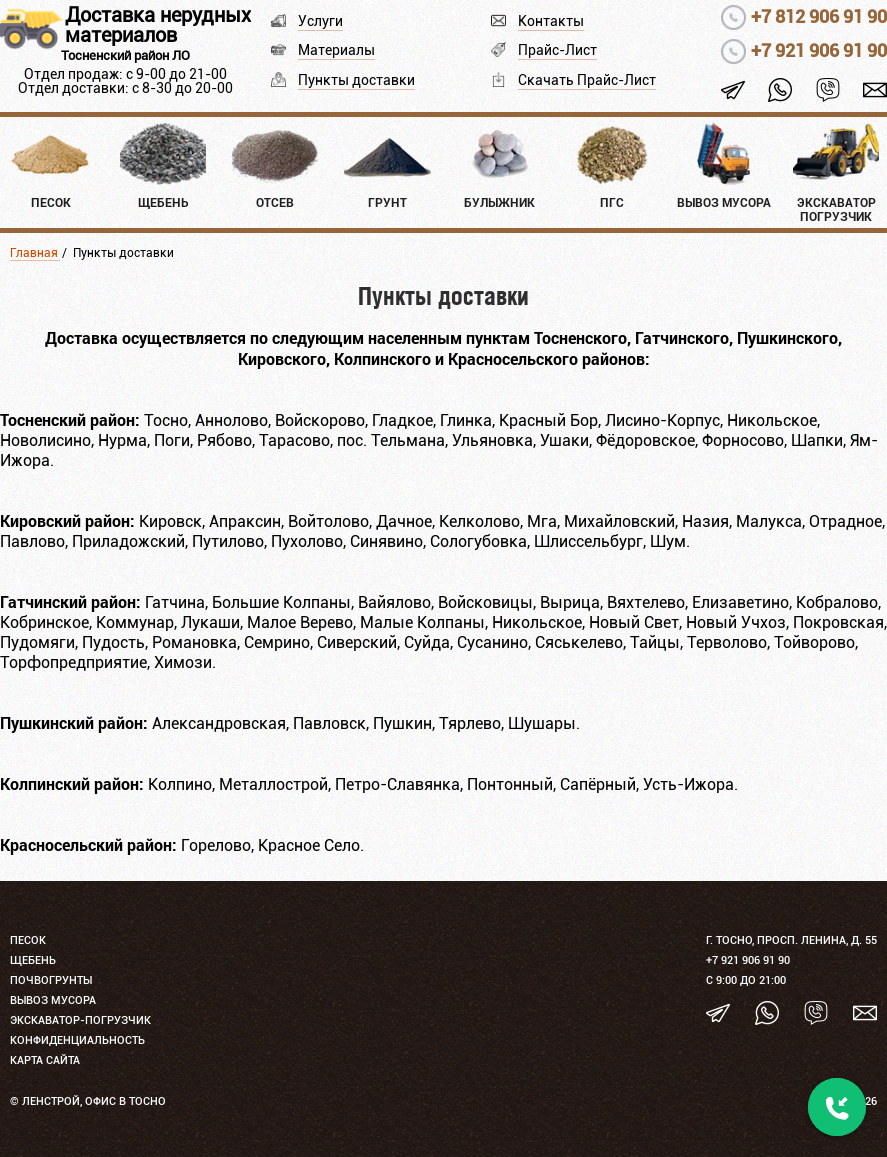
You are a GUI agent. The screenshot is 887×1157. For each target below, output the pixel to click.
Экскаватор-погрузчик (80, 1020)
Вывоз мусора (53, 1000)
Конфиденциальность (77, 1040)
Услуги (320, 21)
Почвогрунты (51, 980)
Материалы (336, 50)
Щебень (33, 960)
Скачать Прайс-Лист (587, 80)
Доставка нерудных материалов (158, 25)
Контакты (551, 21)
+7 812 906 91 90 (819, 16)
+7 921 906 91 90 (819, 50)
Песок (28, 940)
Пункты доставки (356, 80)
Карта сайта (45, 1060)
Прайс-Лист (557, 50)
